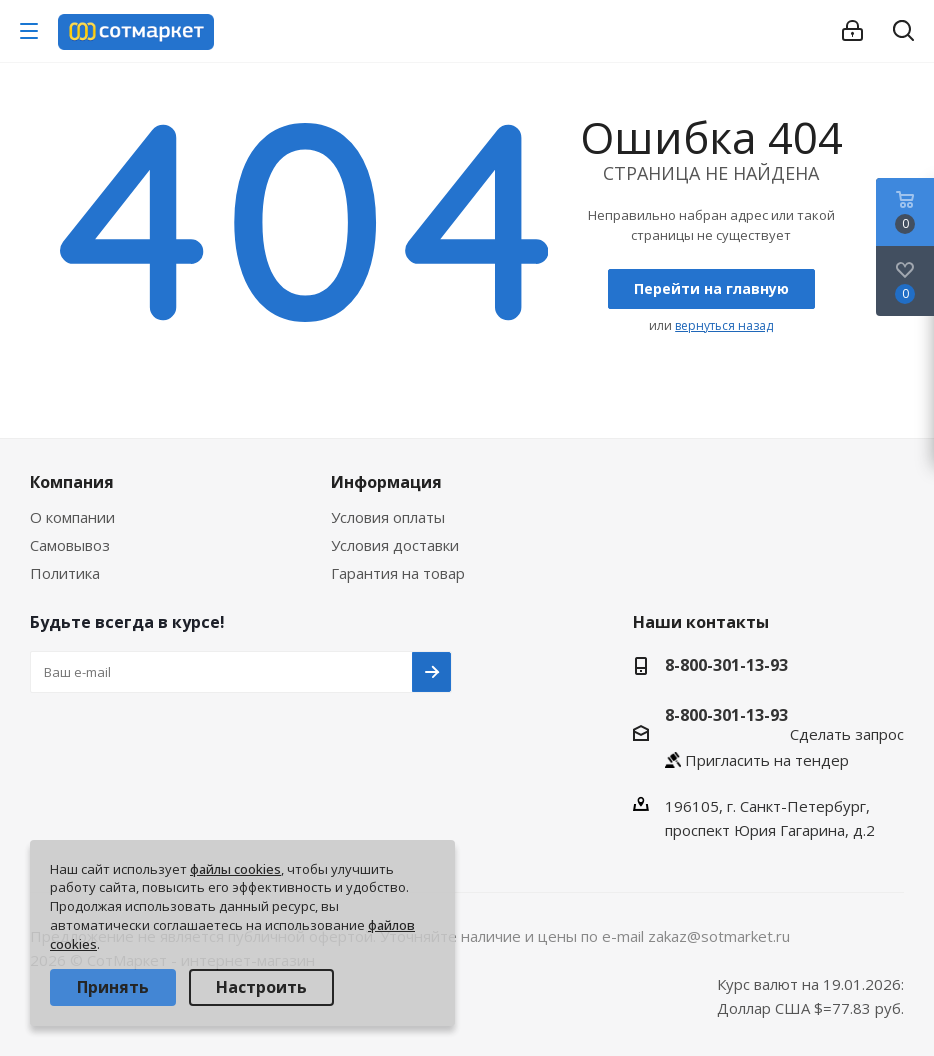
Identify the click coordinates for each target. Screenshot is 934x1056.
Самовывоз (70, 545)
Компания (72, 482)
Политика (65, 573)
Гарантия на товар (398, 573)
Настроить (261, 987)
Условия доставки (395, 545)
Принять (113, 987)
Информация (386, 482)
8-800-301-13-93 (726, 665)
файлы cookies (235, 869)
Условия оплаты (388, 517)
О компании (72, 517)
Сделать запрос (847, 734)
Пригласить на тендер (767, 760)
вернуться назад (724, 325)
